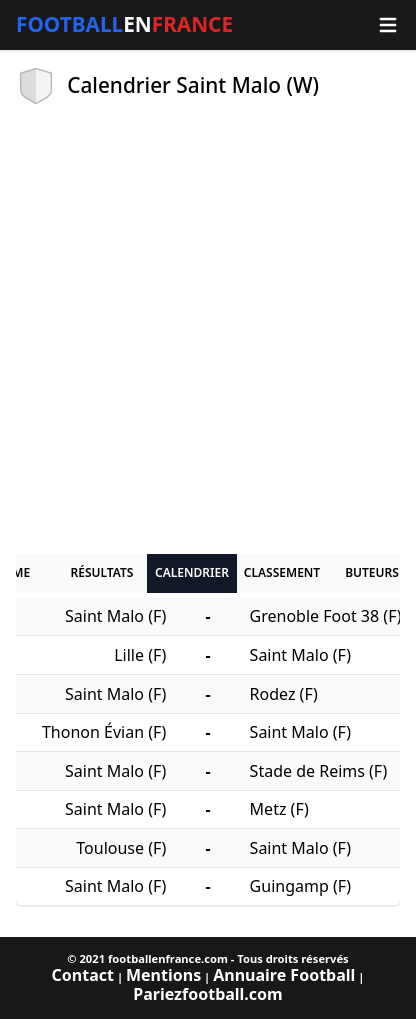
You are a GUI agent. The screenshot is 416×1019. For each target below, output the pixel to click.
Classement (282, 572)
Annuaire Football (284, 975)
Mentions (163, 975)
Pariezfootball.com (207, 994)
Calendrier (192, 572)
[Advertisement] (208, 330)
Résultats (102, 572)
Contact (83, 975)
